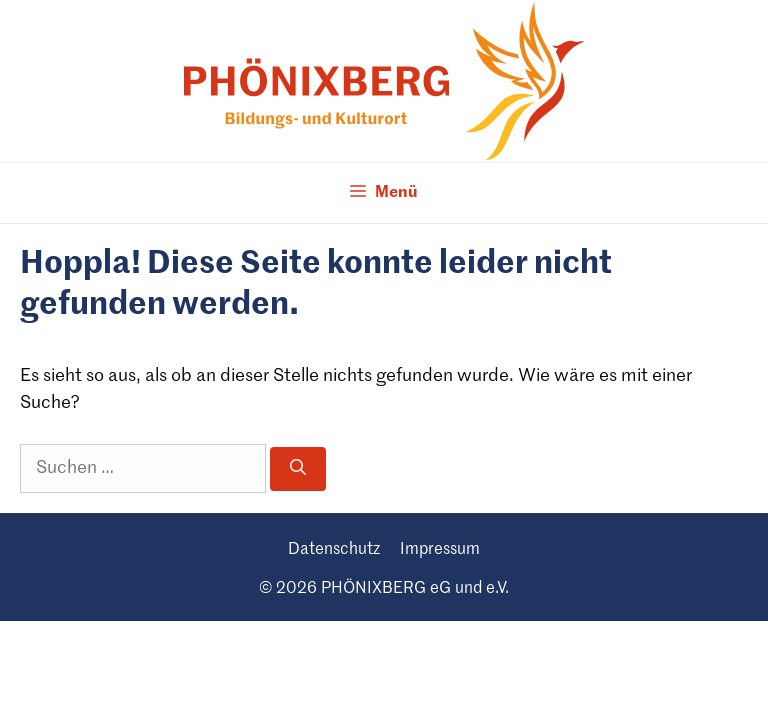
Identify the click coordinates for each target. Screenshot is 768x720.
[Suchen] (298, 469)
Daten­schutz (334, 550)
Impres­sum (440, 550)
